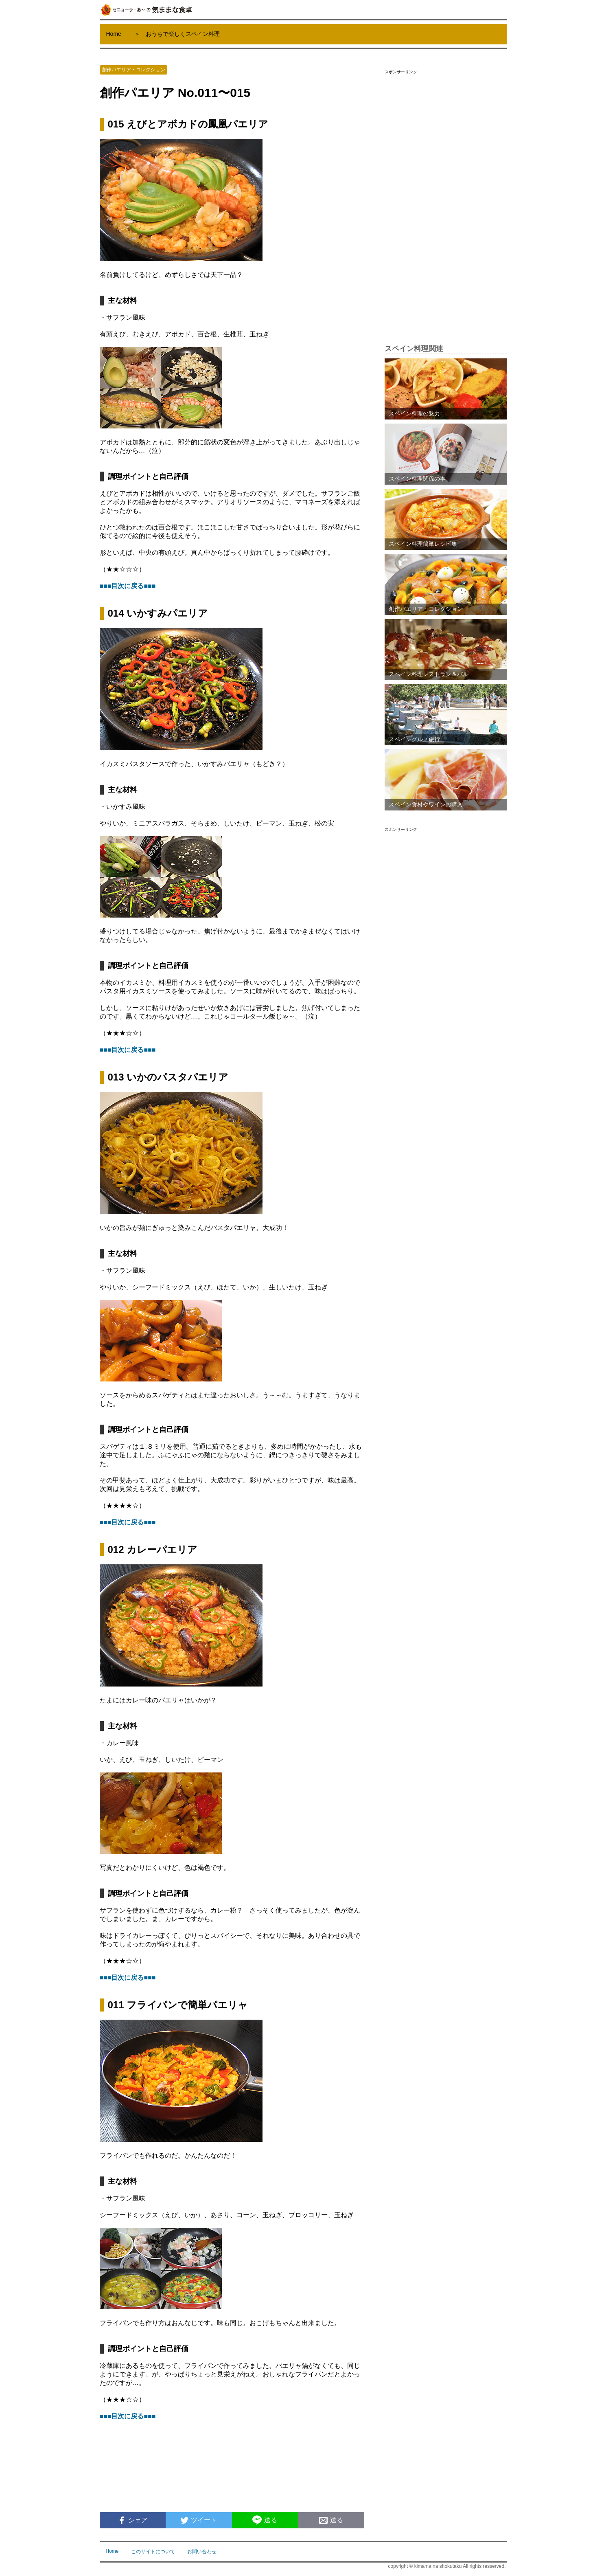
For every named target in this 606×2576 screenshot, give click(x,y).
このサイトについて (153, 2551)
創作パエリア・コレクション (133, 69)
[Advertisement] (446, 201)
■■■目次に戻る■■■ (128, 585)
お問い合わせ (202, 2551)
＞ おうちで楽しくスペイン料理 (177, 34)
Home (113, 34)
